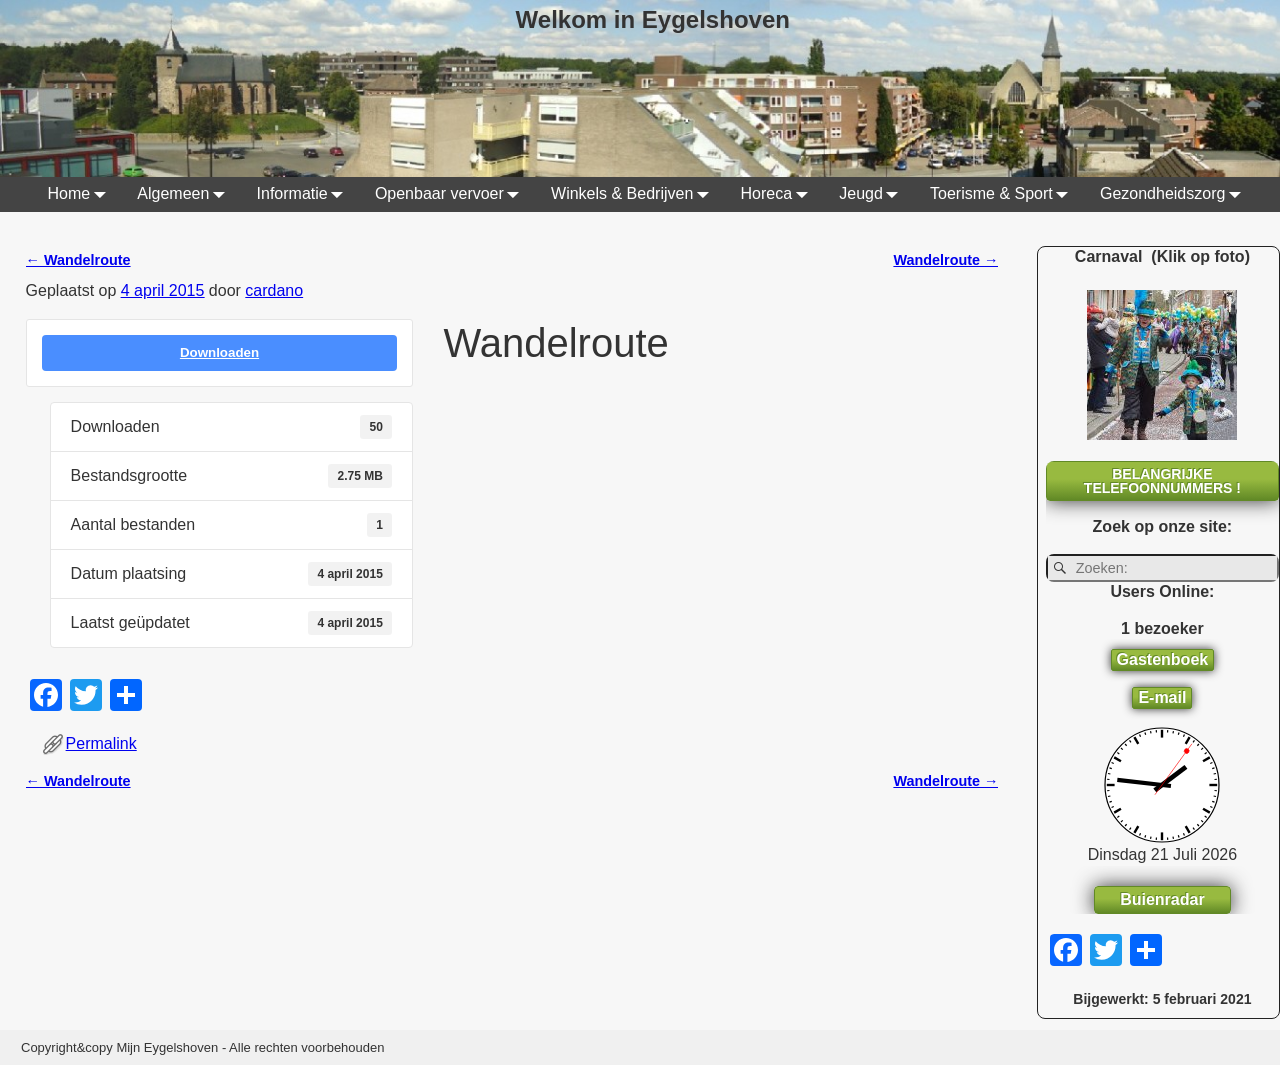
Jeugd (873, 194)
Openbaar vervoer (451, 194)
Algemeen (185, 194)
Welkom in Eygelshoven (653, 19)
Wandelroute (78, 260)
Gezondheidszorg (1174, 194)
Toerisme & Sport (1003, 194)
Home (80, 194)
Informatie (304, 194)
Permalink (101, 743)
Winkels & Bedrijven (634, 194)
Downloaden (219, 352)
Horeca (779, 194)
